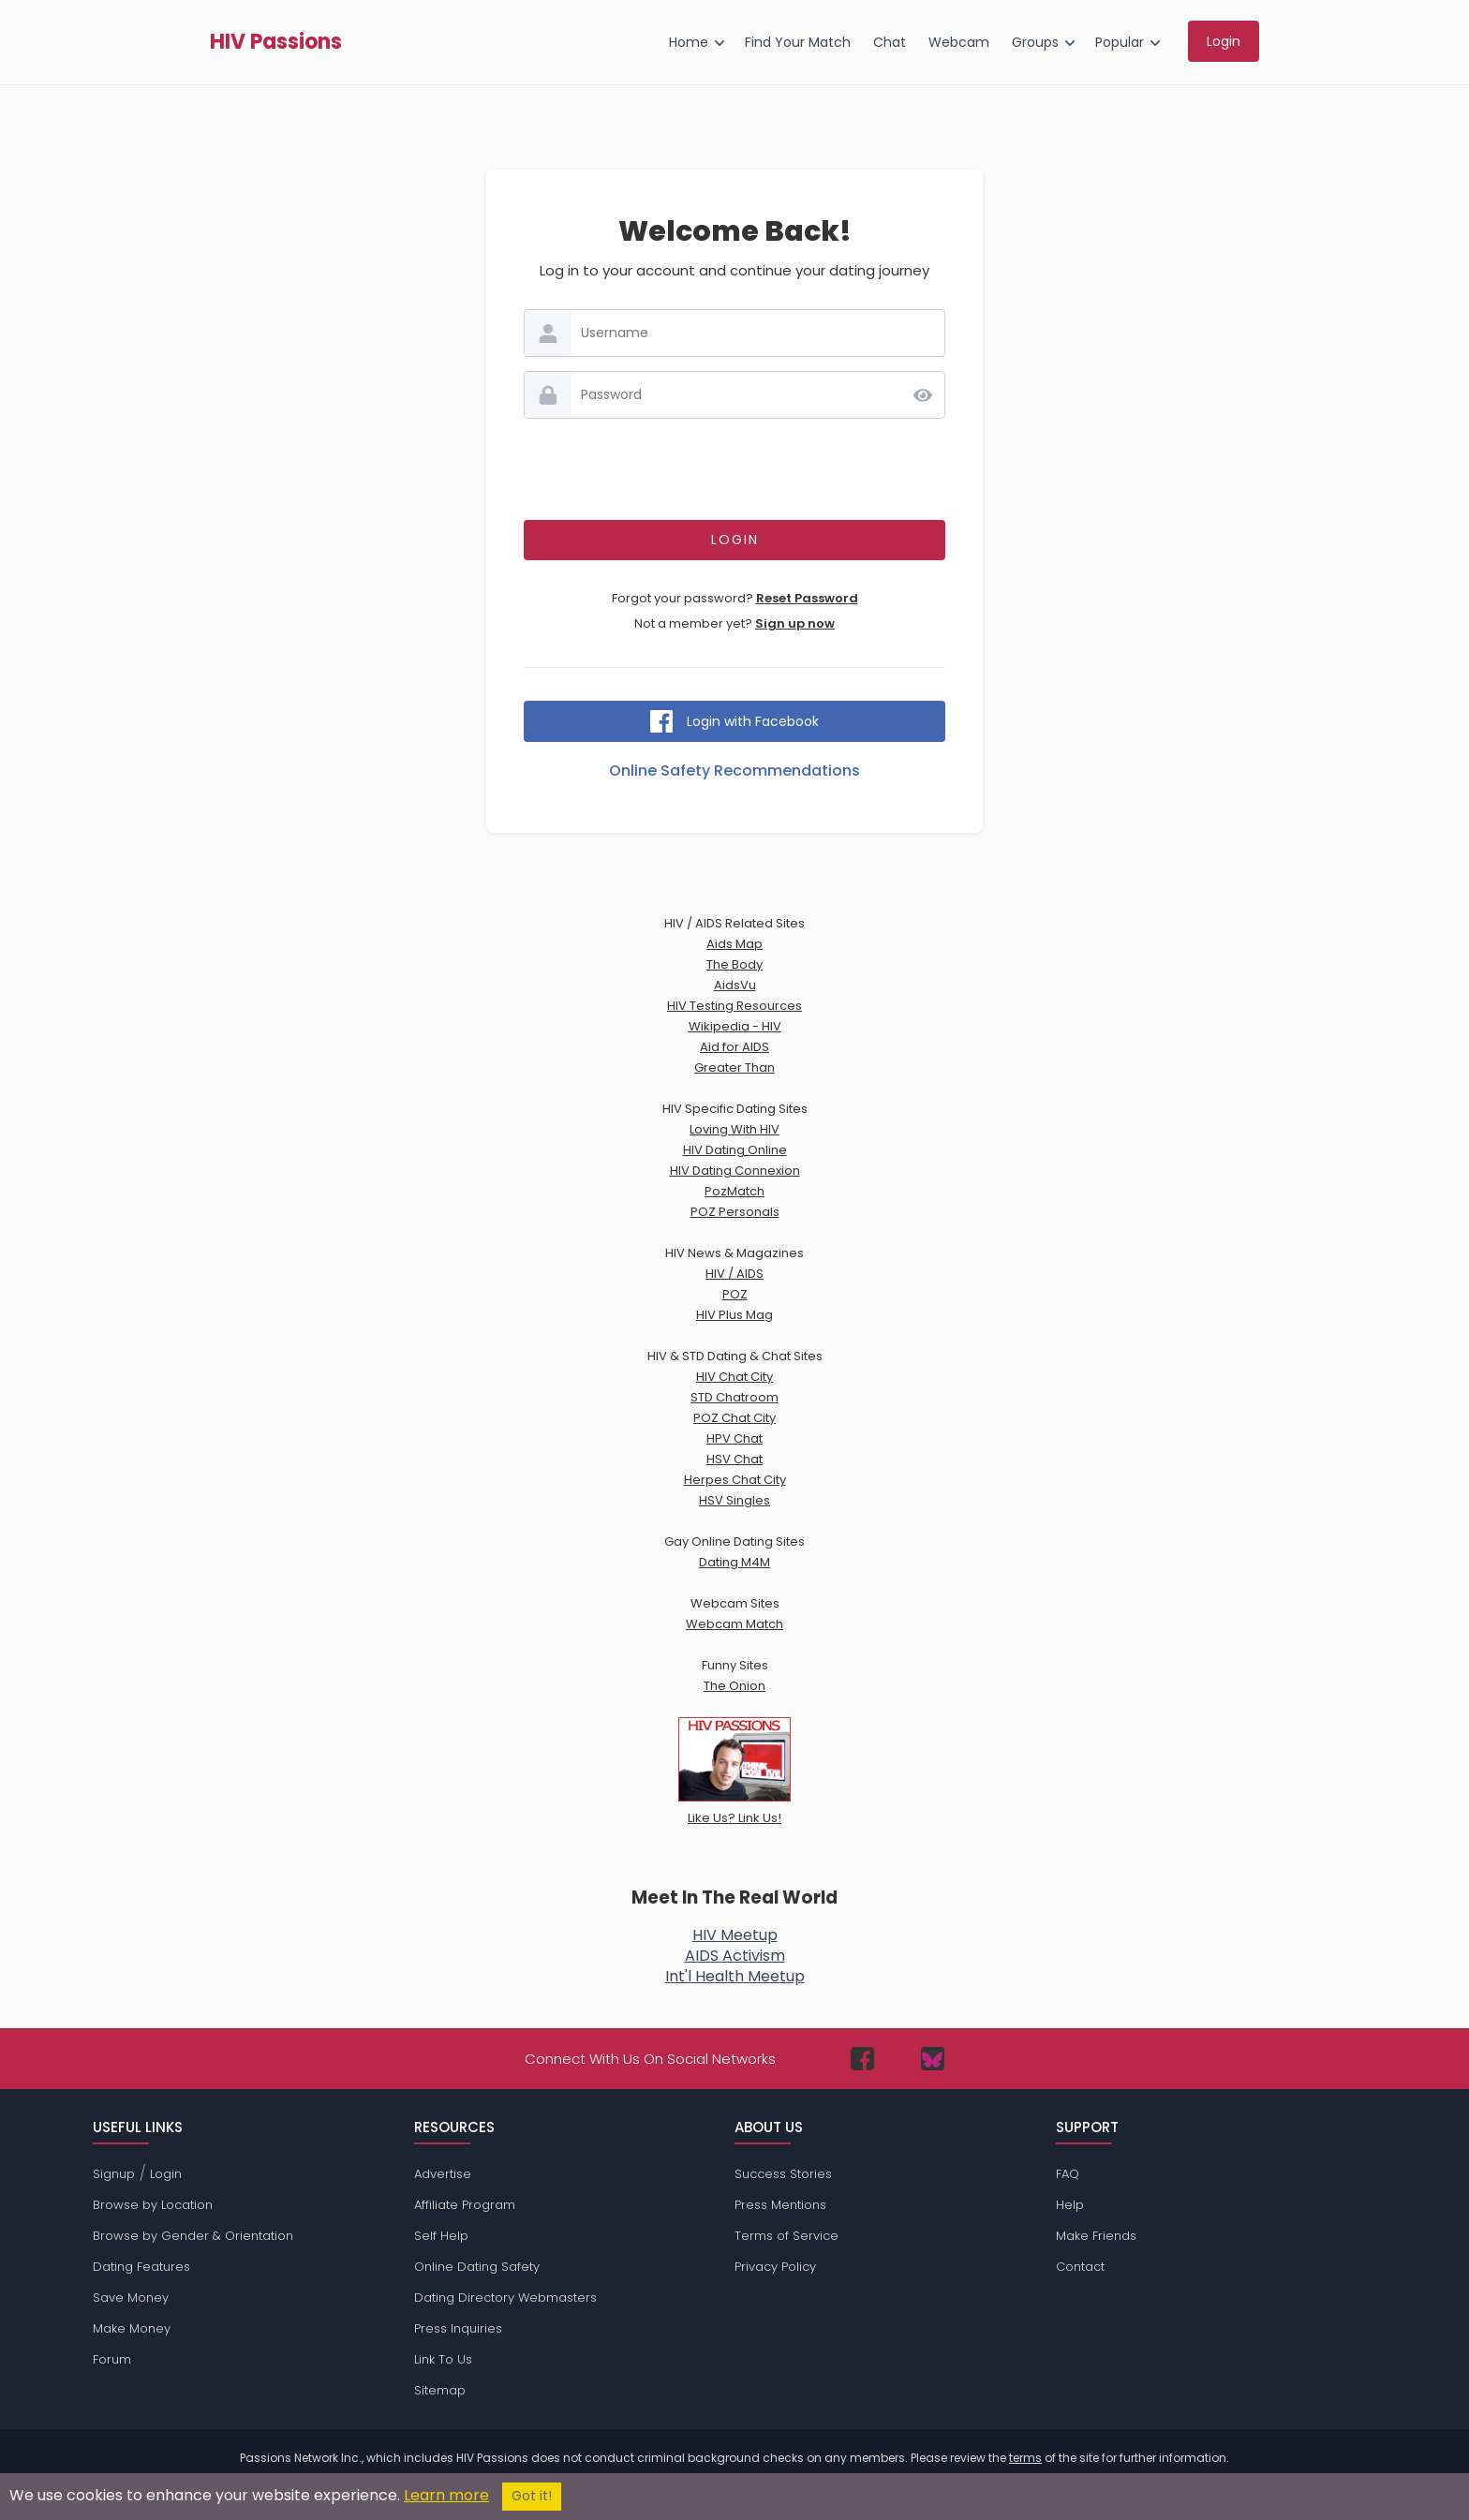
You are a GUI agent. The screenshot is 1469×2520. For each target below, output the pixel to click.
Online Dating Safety (477, 2266)
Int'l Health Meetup (735, 1976)
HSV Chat (734, 1459)
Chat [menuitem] (889, 42)
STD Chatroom (734, 1397)
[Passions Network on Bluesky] (932, 2058)
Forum (112, 2359)
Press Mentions (780, 2205)
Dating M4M (734, 1562)
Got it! (532, 2496)
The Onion (734, 1686)
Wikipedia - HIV (735, 1026)
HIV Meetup (735, 1935)
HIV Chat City (734, 1377)
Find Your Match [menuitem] (798, 42)
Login (166, 2174)
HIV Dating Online (735, 1150)
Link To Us (443, 2359)
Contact (1080, 2266)
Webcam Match (734, 1624)
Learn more (446, 2495)
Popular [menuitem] (1119, 42)
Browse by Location (153, 2205)
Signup (114, 2174)
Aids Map (734, 944)
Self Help (441, 2236)
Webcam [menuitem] (958, 42)
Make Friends (1096, 2236)
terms (1025, 2458)
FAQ (1067, 2174)
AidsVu (735, 985)
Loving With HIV (734, 1129)
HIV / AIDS (734, 1273)
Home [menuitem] (688, 42)
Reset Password (807, 598)
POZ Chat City (734, 1418)
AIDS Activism (735, 1955)
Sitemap (440, 2390)
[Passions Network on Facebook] (862, 2058)
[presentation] (734, 469)
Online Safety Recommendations (734, 770)
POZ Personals (734, 1212)
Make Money (132, 2328)
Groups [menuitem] (1035, 42)
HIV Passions (276, 42)
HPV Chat (734, 1438)
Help (1070, 2205)
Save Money (131, 2297)
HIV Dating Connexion (735, 1170)
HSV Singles (734, 1500)
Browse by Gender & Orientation (193, 2236)
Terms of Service (786, 2236)
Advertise (442, 2174)
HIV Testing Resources (734, 1006)
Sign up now (795, 623)
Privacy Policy (775, 2266)
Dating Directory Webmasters (505, 2297)
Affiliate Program (464, 2205)
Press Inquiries (458, 2328)
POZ (735, 1294)
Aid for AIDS (734, 1047)
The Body (734, 964)
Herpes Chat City (735, 1480)
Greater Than (734, 1067)
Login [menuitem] (1223, 41)
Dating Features (141, 2266)
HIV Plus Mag (734, 1315)
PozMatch (734, 1191)
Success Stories (783, 2174)
